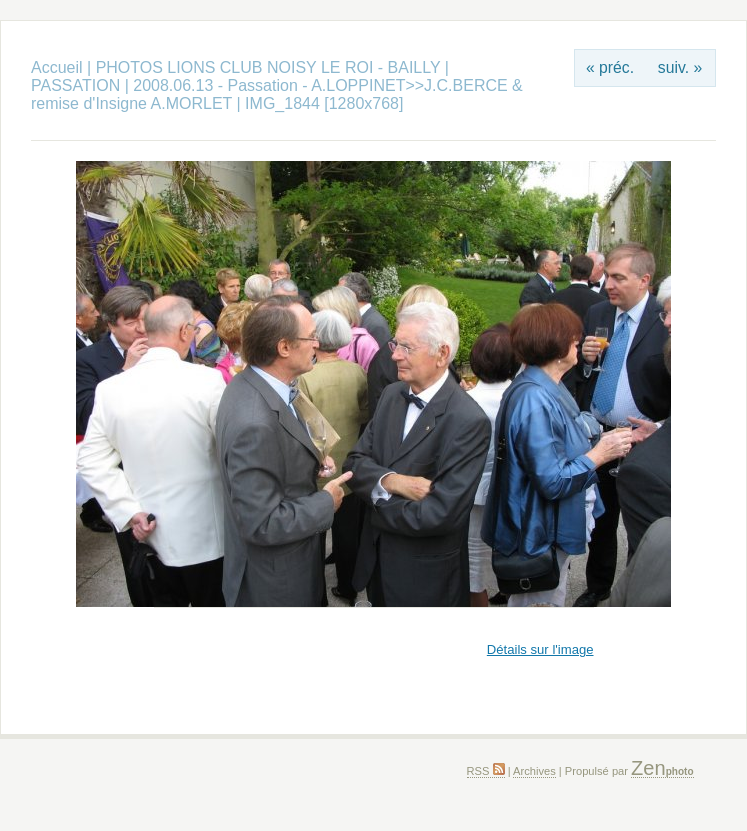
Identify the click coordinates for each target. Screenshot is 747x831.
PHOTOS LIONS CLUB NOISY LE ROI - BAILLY (270, 67)
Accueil (57, 67)
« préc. (610, 67)
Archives (534, 771)
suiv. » (680, 67)
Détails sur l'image (540, 649)
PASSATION (75, 85)
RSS (486, 771)
